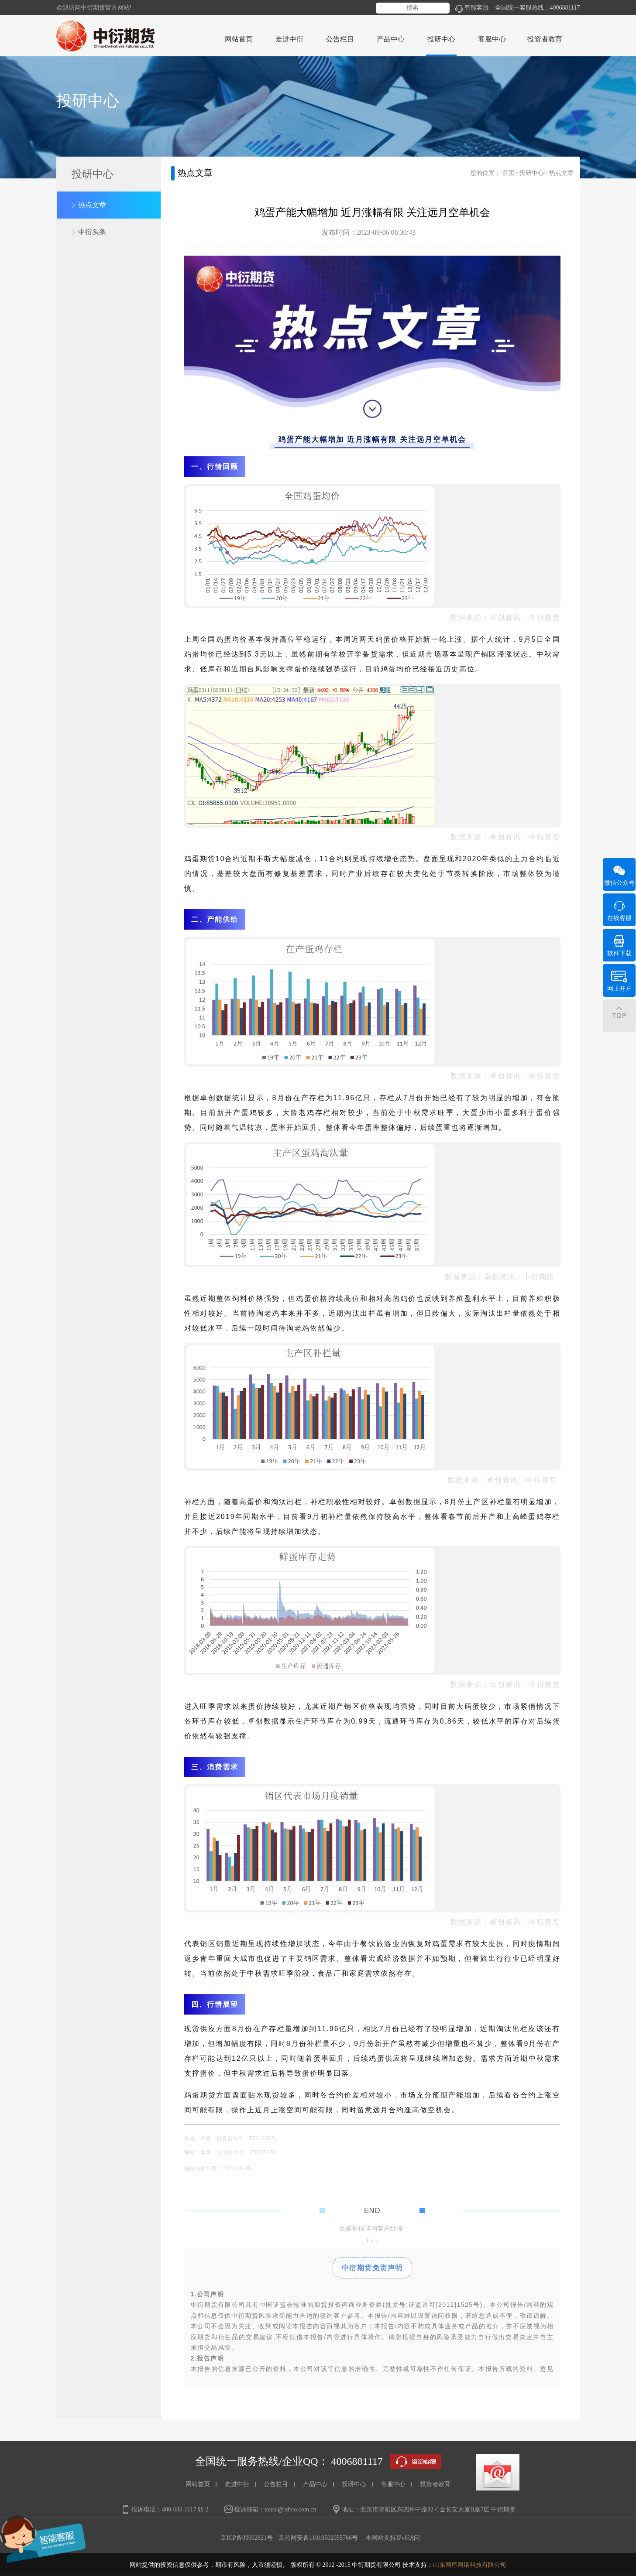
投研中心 (531, 173)
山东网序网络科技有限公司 (469, 2565)
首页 (508, 173)
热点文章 (92, 205)
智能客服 (472, 7)
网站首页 (239, 39)
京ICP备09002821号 (246, 2538)
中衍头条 (92, 232)
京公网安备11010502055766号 (318, 2538)
